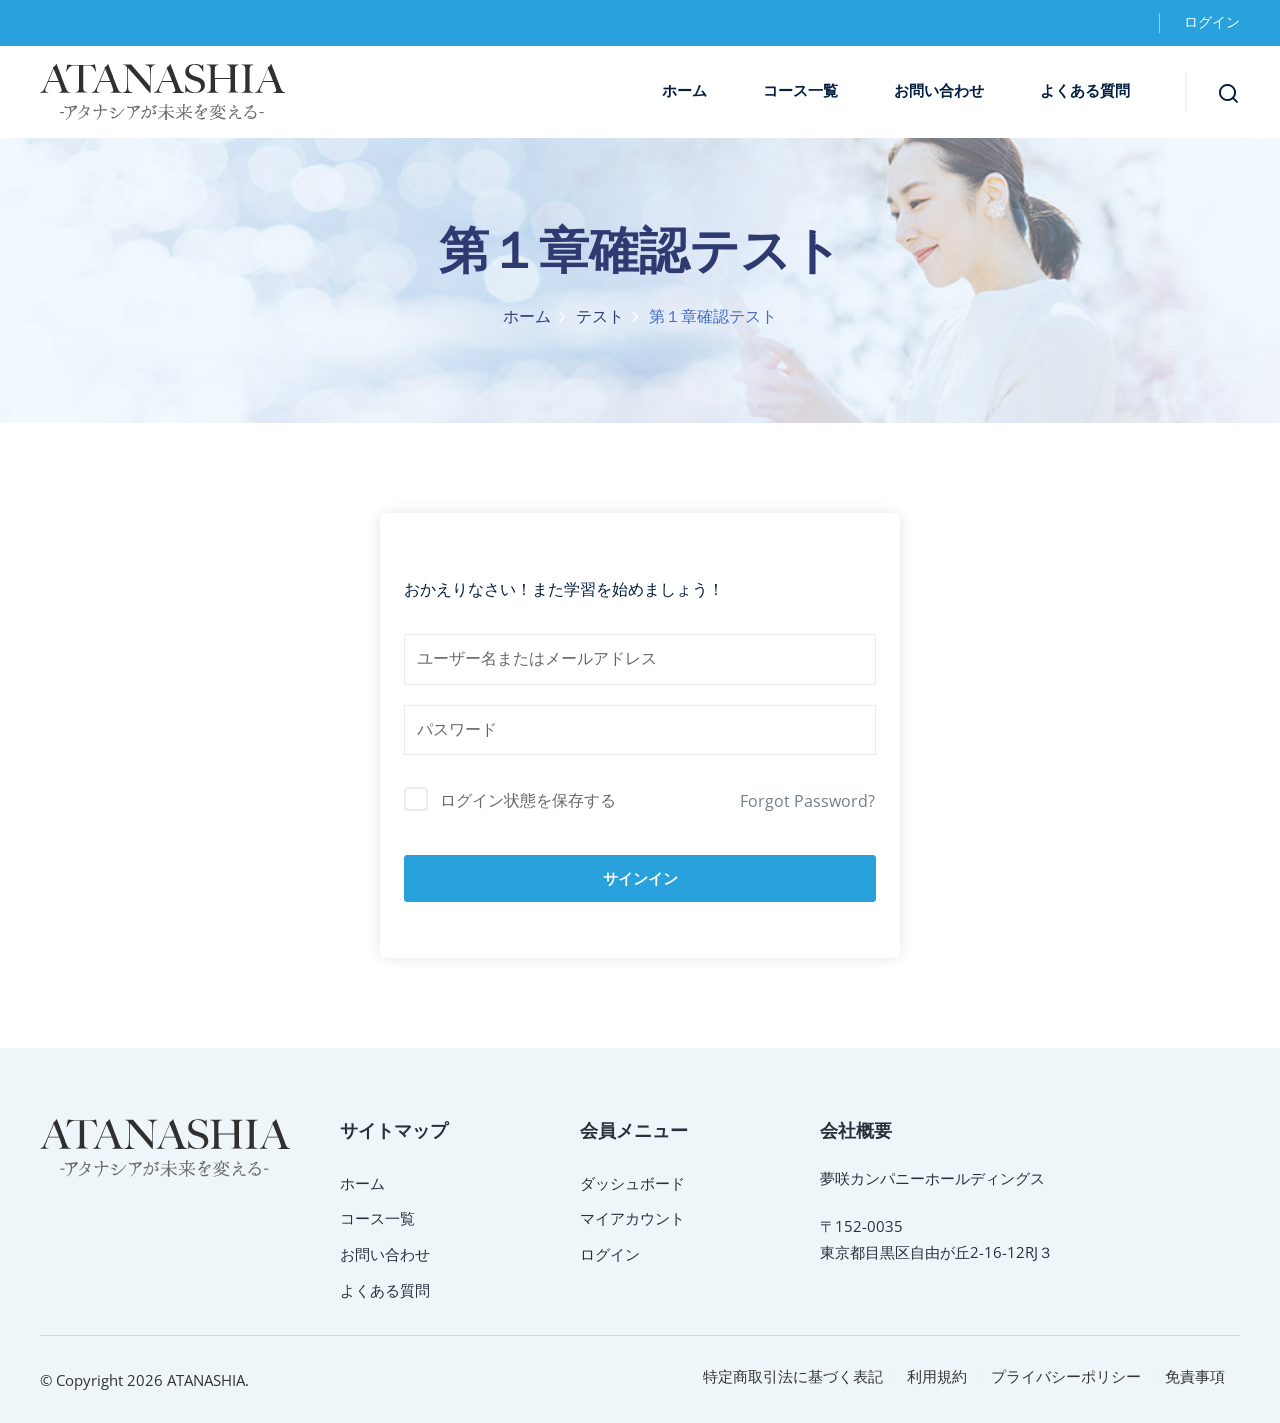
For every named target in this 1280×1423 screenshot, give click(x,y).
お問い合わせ (939, 91)
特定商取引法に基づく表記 (793, 1376)
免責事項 (1195, 1376)
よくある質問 (1085, 91)
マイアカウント (632, 1218)
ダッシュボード (632, 1183)
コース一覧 (800, 91)
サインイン (640, 878)
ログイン (1212, 22)
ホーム (684, 91)
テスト (600, 317)
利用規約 (937, 1376)
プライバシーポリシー (1066, 1376)
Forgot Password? (807, 801)
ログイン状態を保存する (528, 800)
